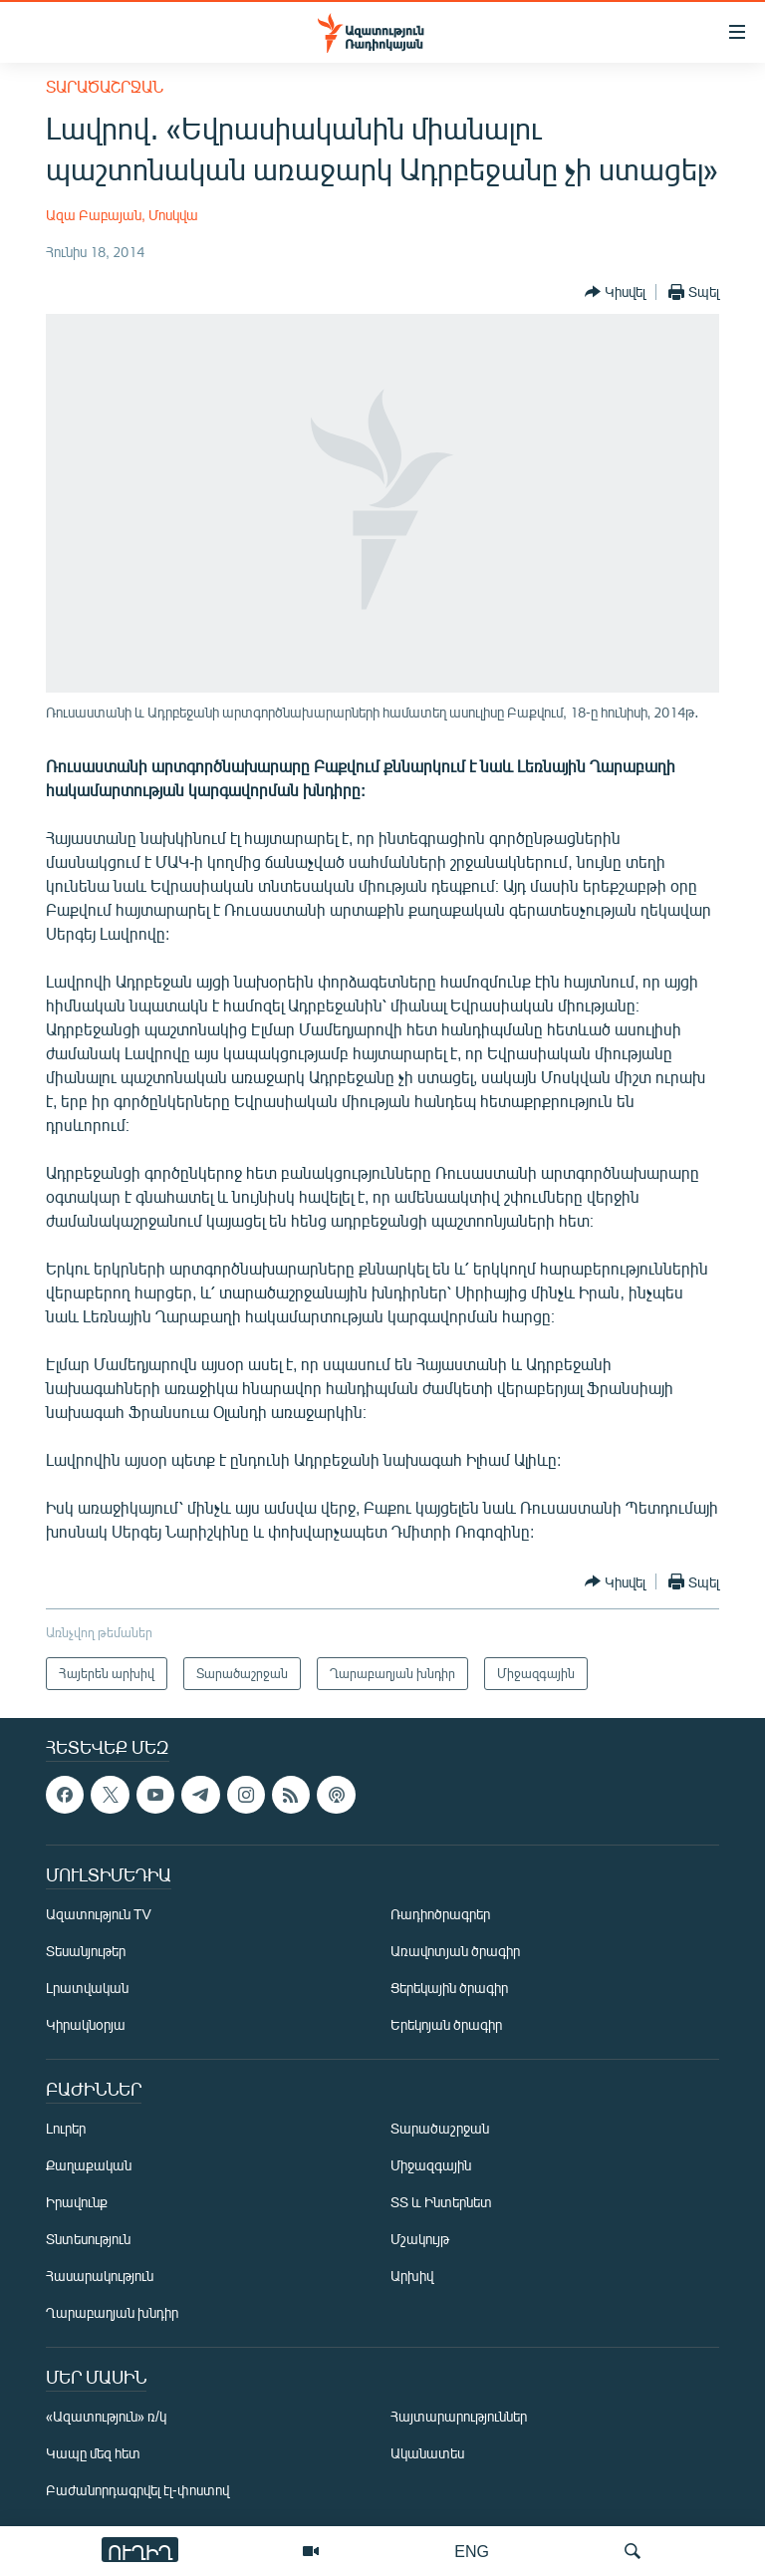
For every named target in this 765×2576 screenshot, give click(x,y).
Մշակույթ (419, 2238)
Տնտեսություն (88, 2238)
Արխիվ (411, 2275)
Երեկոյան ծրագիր (446, 2024)
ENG (471, 2550)
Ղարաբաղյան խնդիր (112, 2312)
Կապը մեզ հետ (93, 2452)
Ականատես (427, 2452)
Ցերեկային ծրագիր (449, 1987)
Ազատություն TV (98, 1913)
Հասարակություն (99, 2275)
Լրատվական (87, 1987)
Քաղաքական (88, 2164)
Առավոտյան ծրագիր (455, 1950)
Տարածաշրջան (104, 86)
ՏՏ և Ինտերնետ (441, 2201)
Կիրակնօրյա (86, 2024)
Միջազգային (430, 2164)
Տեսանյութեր (86, 1950)
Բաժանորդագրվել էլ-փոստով (137, 2489)
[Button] (615, 292)
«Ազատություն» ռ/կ (106, 2416)
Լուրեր (66, 2128)
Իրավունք (77, 2201)
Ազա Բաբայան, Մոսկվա (122, 214)
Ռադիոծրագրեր (440, 1913)
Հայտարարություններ (458, 2416)
